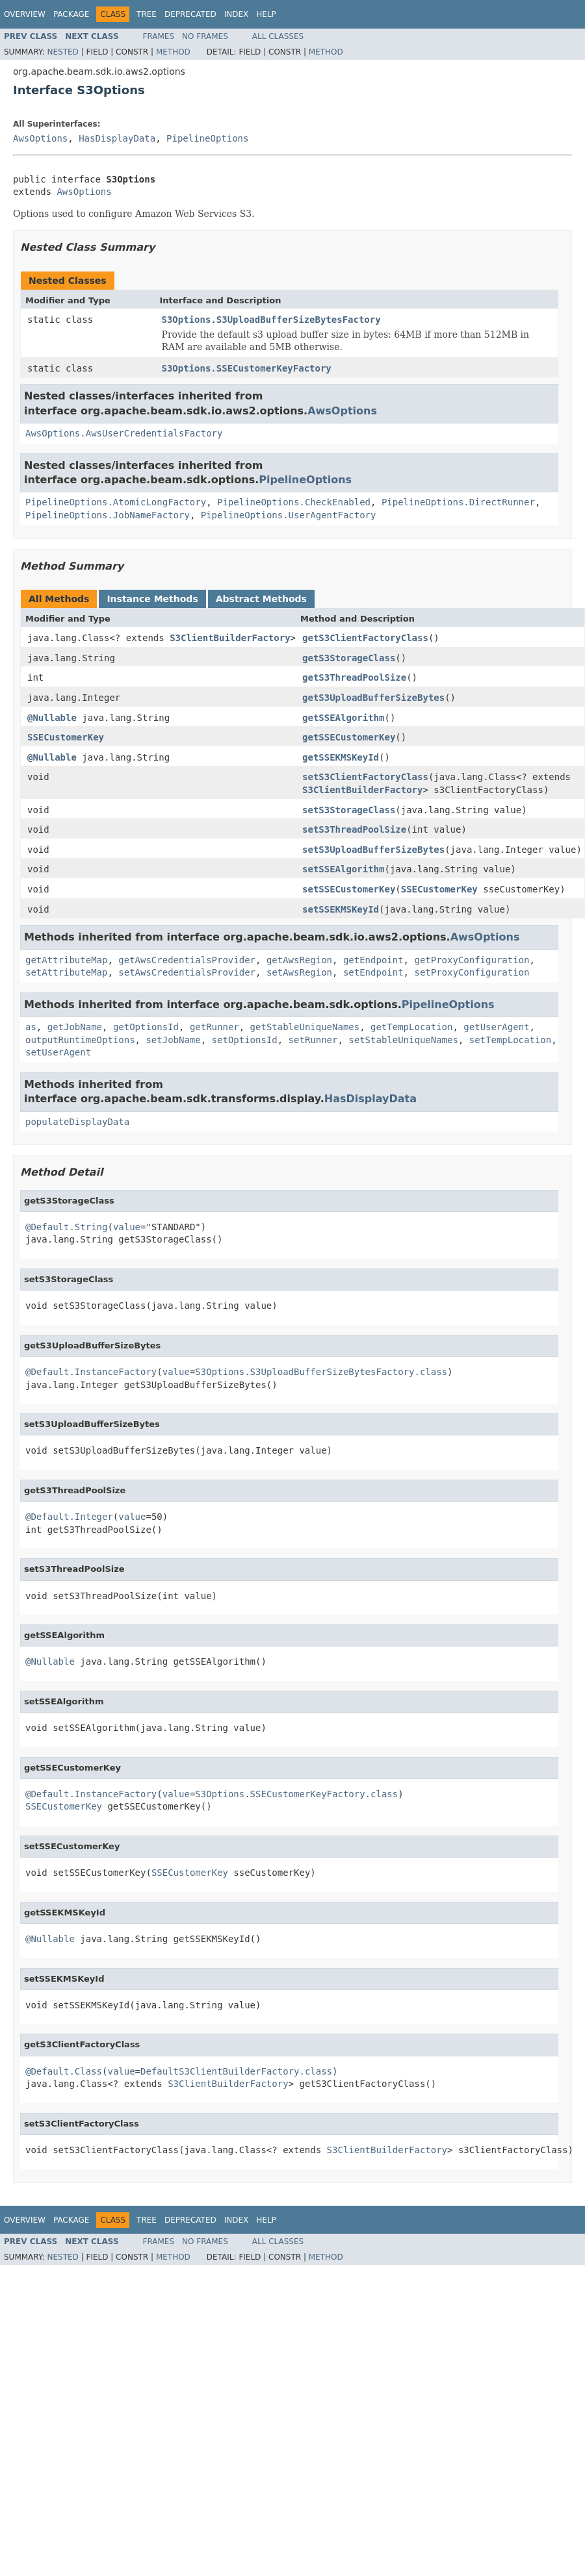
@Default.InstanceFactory (91, 1372)
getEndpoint (373, 960)
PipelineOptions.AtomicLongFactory (115, 502)
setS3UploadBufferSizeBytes (373, 849)
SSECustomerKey (65, 737)
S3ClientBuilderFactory (230, 638)
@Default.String (66, 1227)
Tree (146, 14)
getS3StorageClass (348, 658)
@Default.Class (63, 2071)
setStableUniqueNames (403, 1040)
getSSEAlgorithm (343, 718)
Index (236, 14)
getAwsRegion (299, 960)
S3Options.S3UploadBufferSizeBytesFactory (271, 319)
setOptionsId (245, 1040)
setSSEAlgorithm (343, 869)
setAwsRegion (299, 972)
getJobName (74, 1027)
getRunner (214, 1027)
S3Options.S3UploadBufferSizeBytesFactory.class (321, 1372)
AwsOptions (40, 138)
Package (71, 14)
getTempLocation (411, 1027)
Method (173, 52)
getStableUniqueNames (305, 1027)
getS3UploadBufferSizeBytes (373, 697)
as (30, 1027)
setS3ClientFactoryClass (365, 777)
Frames (159, 36)
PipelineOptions (207, 138)
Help (266, 14)
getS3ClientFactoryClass (365, 638)
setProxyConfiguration (471, 972)
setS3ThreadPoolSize (354, 829)
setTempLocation (510, 1040)
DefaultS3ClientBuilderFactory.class (236, 2071)
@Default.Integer (69, 1516)
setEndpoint (373, 972)
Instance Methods (152, 599)
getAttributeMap (66, 960)
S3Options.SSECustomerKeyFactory (247, 368)
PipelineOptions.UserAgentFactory (288, 515)
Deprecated (190, 14)
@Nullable (52, 718)
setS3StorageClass (348, 810)
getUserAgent (496, 1027)
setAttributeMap (66, 972)
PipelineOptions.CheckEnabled (293, 502)
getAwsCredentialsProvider (186, 960)
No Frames (205, 36)
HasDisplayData (117, 138)
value (126, 1227)
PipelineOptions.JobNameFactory (107, 515)
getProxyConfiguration (471, 960)
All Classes (278, 36)
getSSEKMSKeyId (340, 757)
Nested (62, 52)
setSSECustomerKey (348, 889)
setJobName (173, 1040)
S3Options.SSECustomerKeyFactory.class (296, 1794)
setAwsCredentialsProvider (186, 972)
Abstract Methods (261, 599)
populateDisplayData (77, 1122)
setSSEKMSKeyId (340, 909)
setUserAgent (58, 1052)
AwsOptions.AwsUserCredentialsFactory (123, 433)
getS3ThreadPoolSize (354, 677)
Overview (25, 14)
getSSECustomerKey (348, 737)
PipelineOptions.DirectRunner (458, 502)
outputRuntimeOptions (80, 1040)
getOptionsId (146, 1027)
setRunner (313, 1040)
